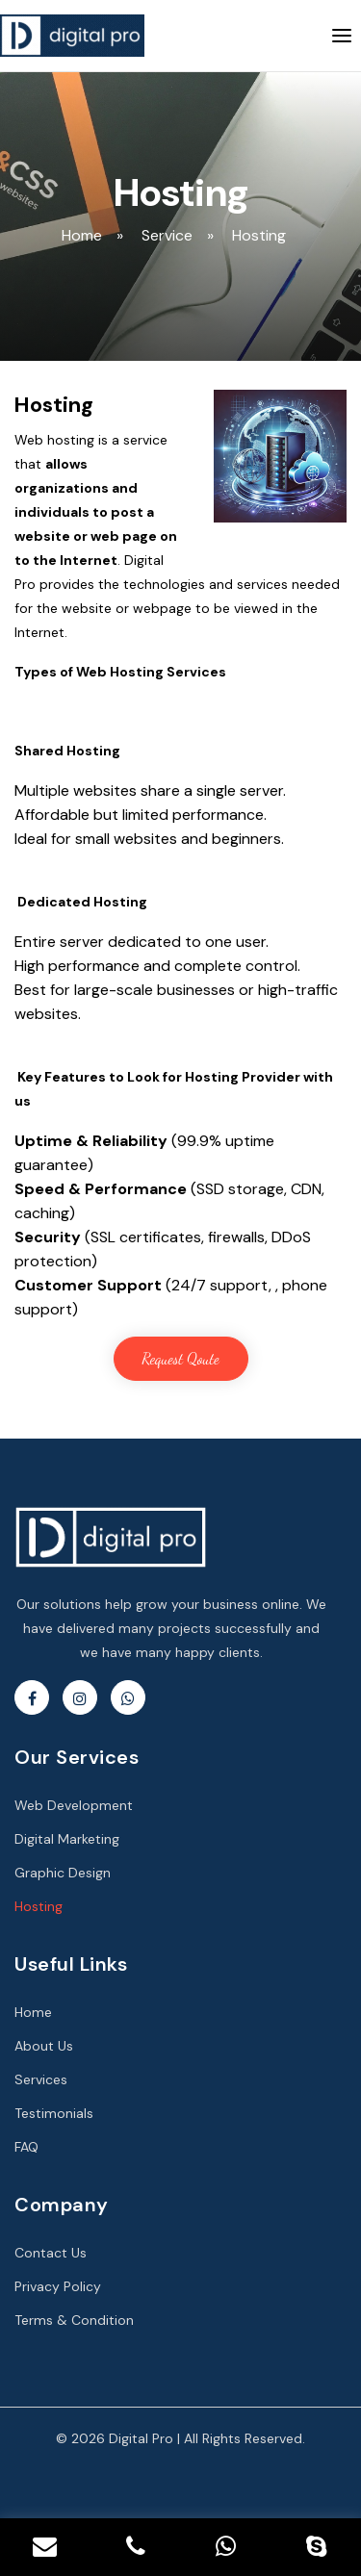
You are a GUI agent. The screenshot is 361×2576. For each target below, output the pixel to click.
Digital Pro (141, 2438)
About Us (43, 2045)
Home (33, 2012)
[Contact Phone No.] (135, 2547)
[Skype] (316, 2547)
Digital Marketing (66, 1839)
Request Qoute (180, 1358)
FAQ (26, 2146)
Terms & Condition (74, 2320)
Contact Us (50, 2252)
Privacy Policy (57, 2286)
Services (40, 2079)
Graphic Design (62, 1872)
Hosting (38, 1906)
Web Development (73, 1805)
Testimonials (53, 2113)
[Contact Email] (45, 2547)
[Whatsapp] (226, 2547)
